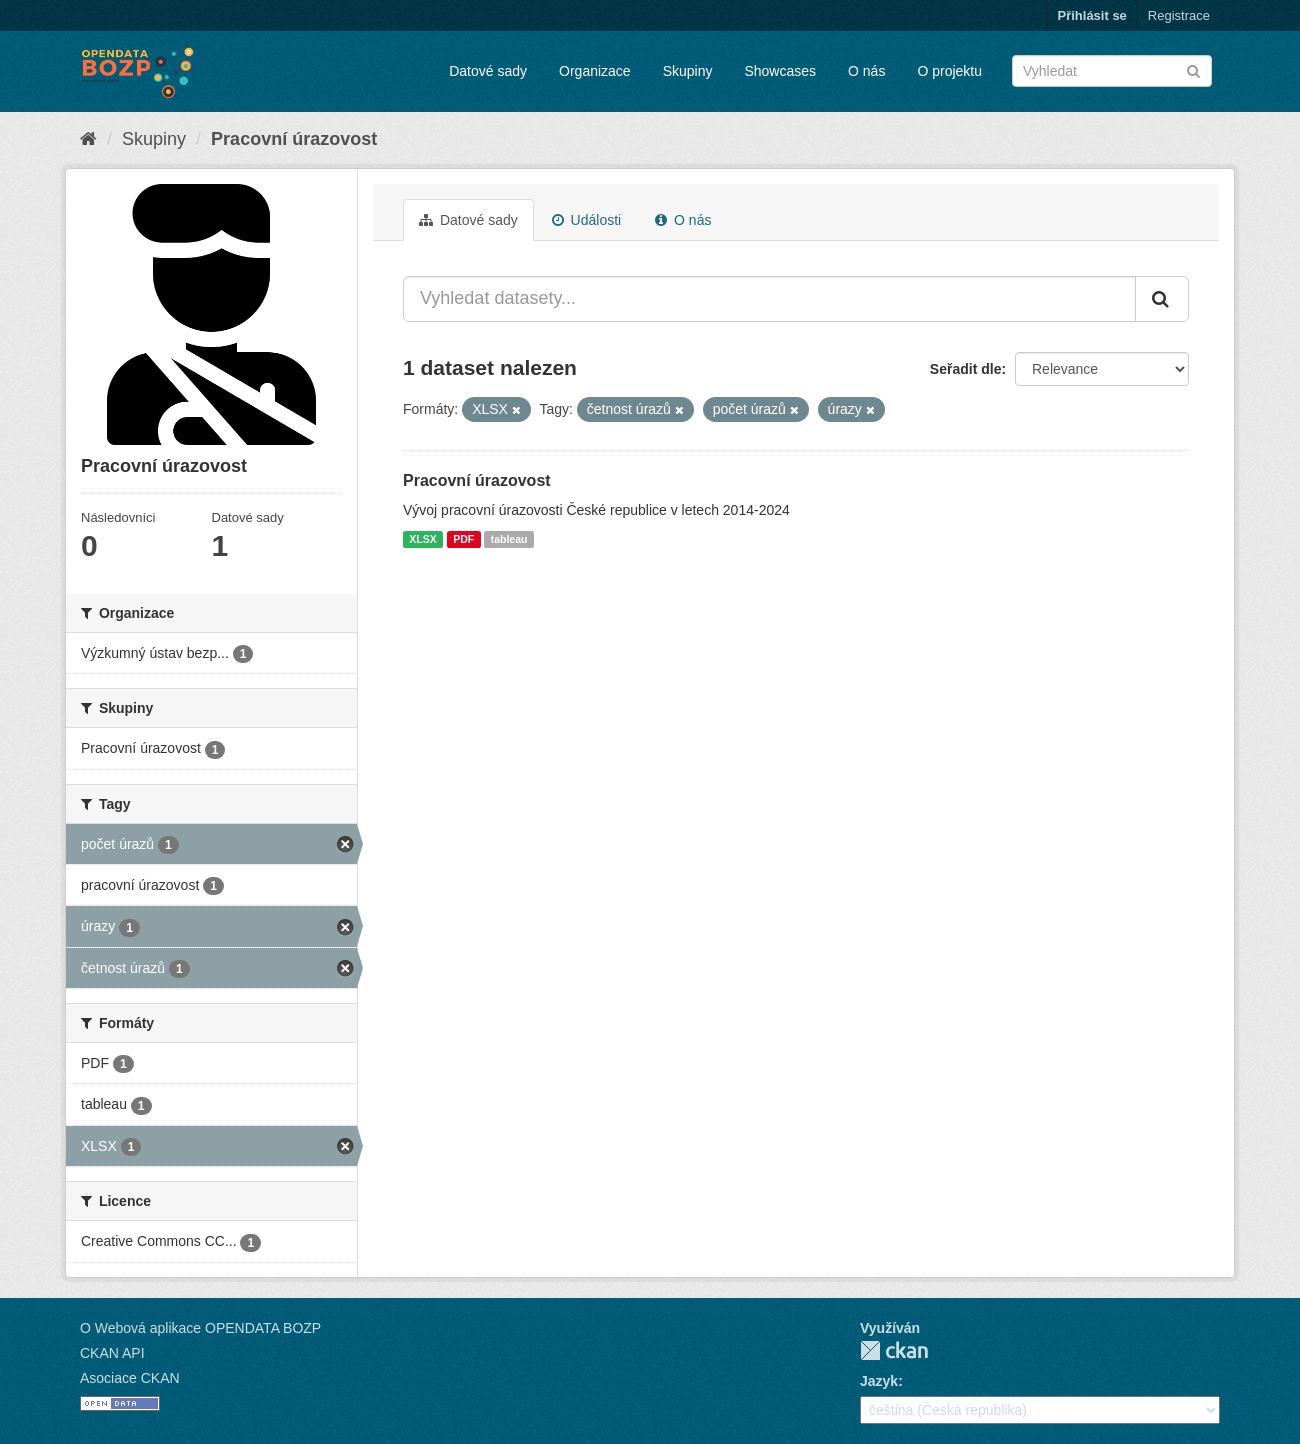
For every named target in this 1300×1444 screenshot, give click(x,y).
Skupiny (688, 71)
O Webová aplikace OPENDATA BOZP (200, 1328)
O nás (866, 71)
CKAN (894, 1350)
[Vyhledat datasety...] (769, 299)
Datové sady (488, 71)
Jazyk (879, 1381)
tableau (509, 539)
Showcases (780, 71)
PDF (463, 539)
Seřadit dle (966, 369)
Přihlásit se (1091, 15)
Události (586, 220)
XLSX (422, 539)
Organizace (595, 71)
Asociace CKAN (130, 1378)
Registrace (1179, 15)
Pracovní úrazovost (294, 139)
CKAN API (112, 1353)
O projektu (949, 71)
